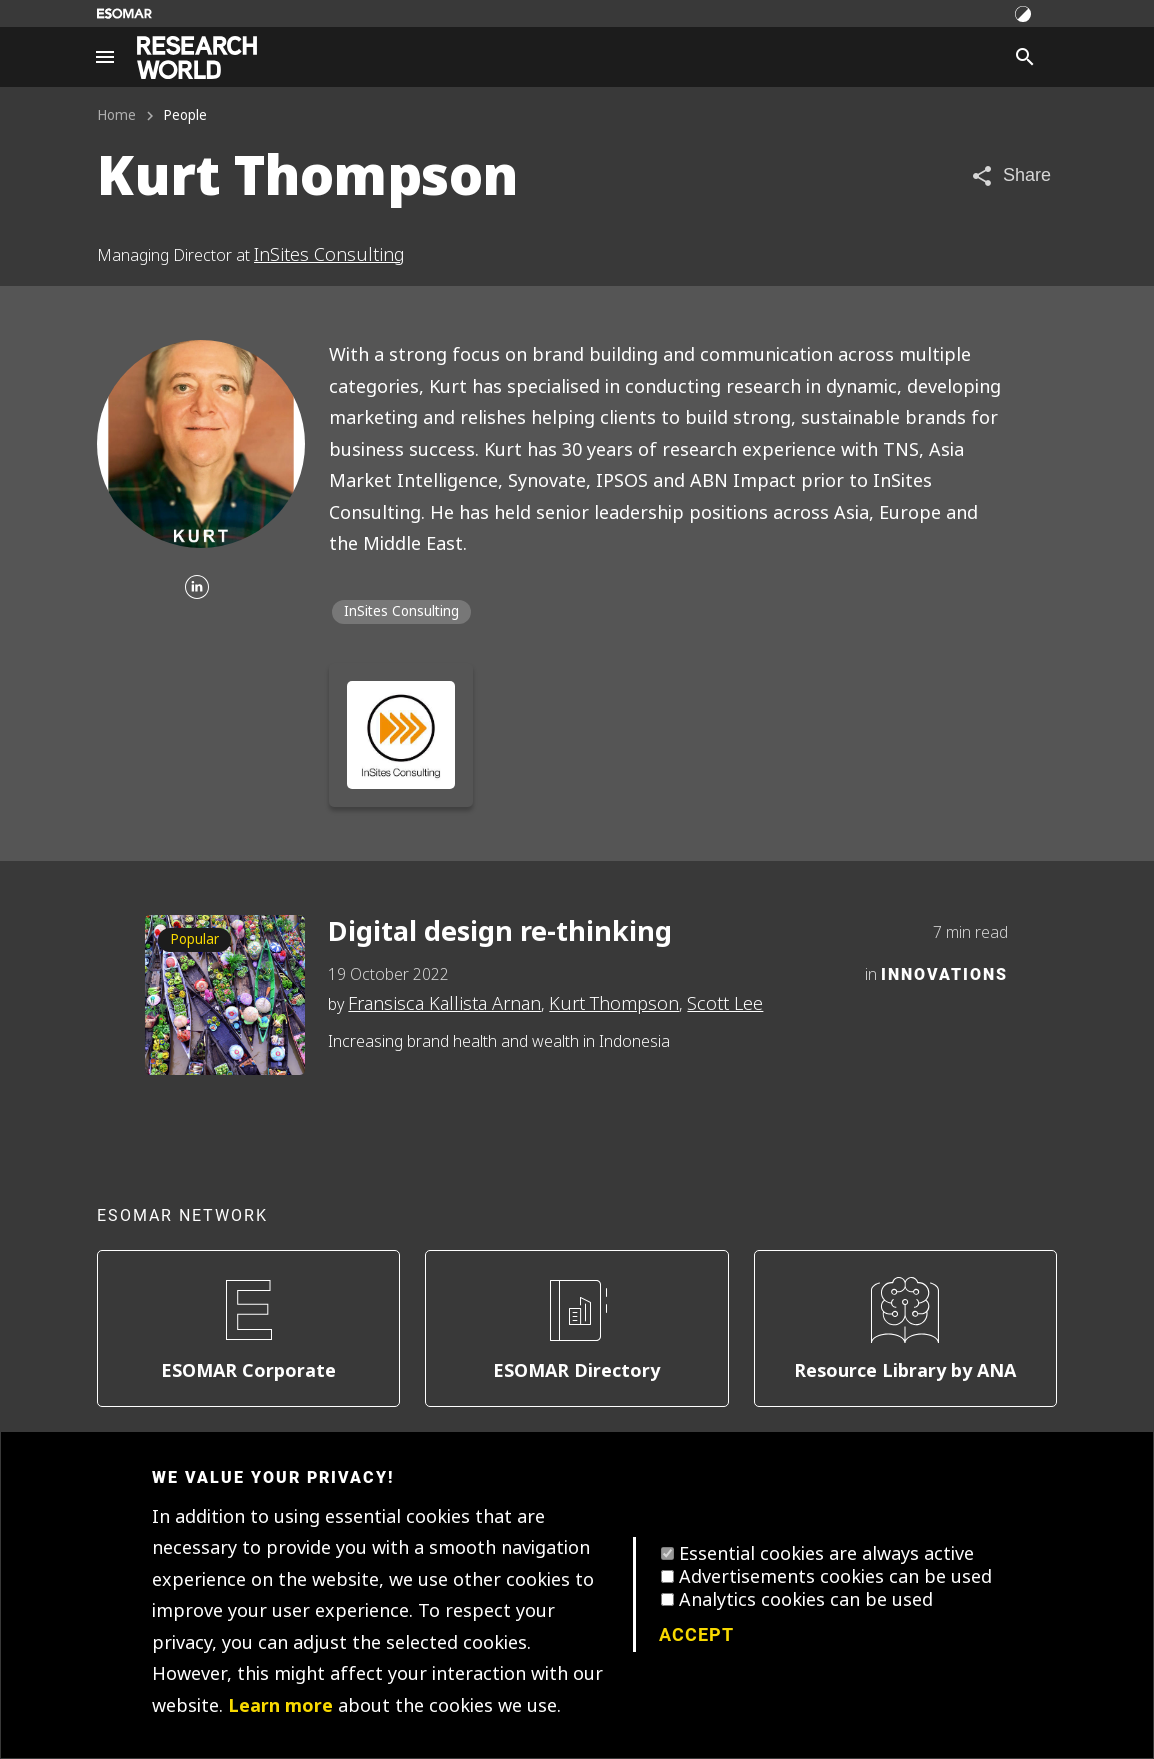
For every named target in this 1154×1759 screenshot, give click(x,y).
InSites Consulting (329, 255)
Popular (194, 939)
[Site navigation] (105, 57)
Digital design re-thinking (500, 932)
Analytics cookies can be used (806, 1600)
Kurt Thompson (614, 1004)
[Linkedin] (197, 588)
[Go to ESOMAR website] (124, 13)
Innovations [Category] (944, 973)
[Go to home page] (197, 57)
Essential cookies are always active (826, 1554)
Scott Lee (725, 1004)
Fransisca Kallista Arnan (444, 1004)
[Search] (1025, 57)
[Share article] (1010, 175)
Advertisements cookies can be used (835, 1577)
